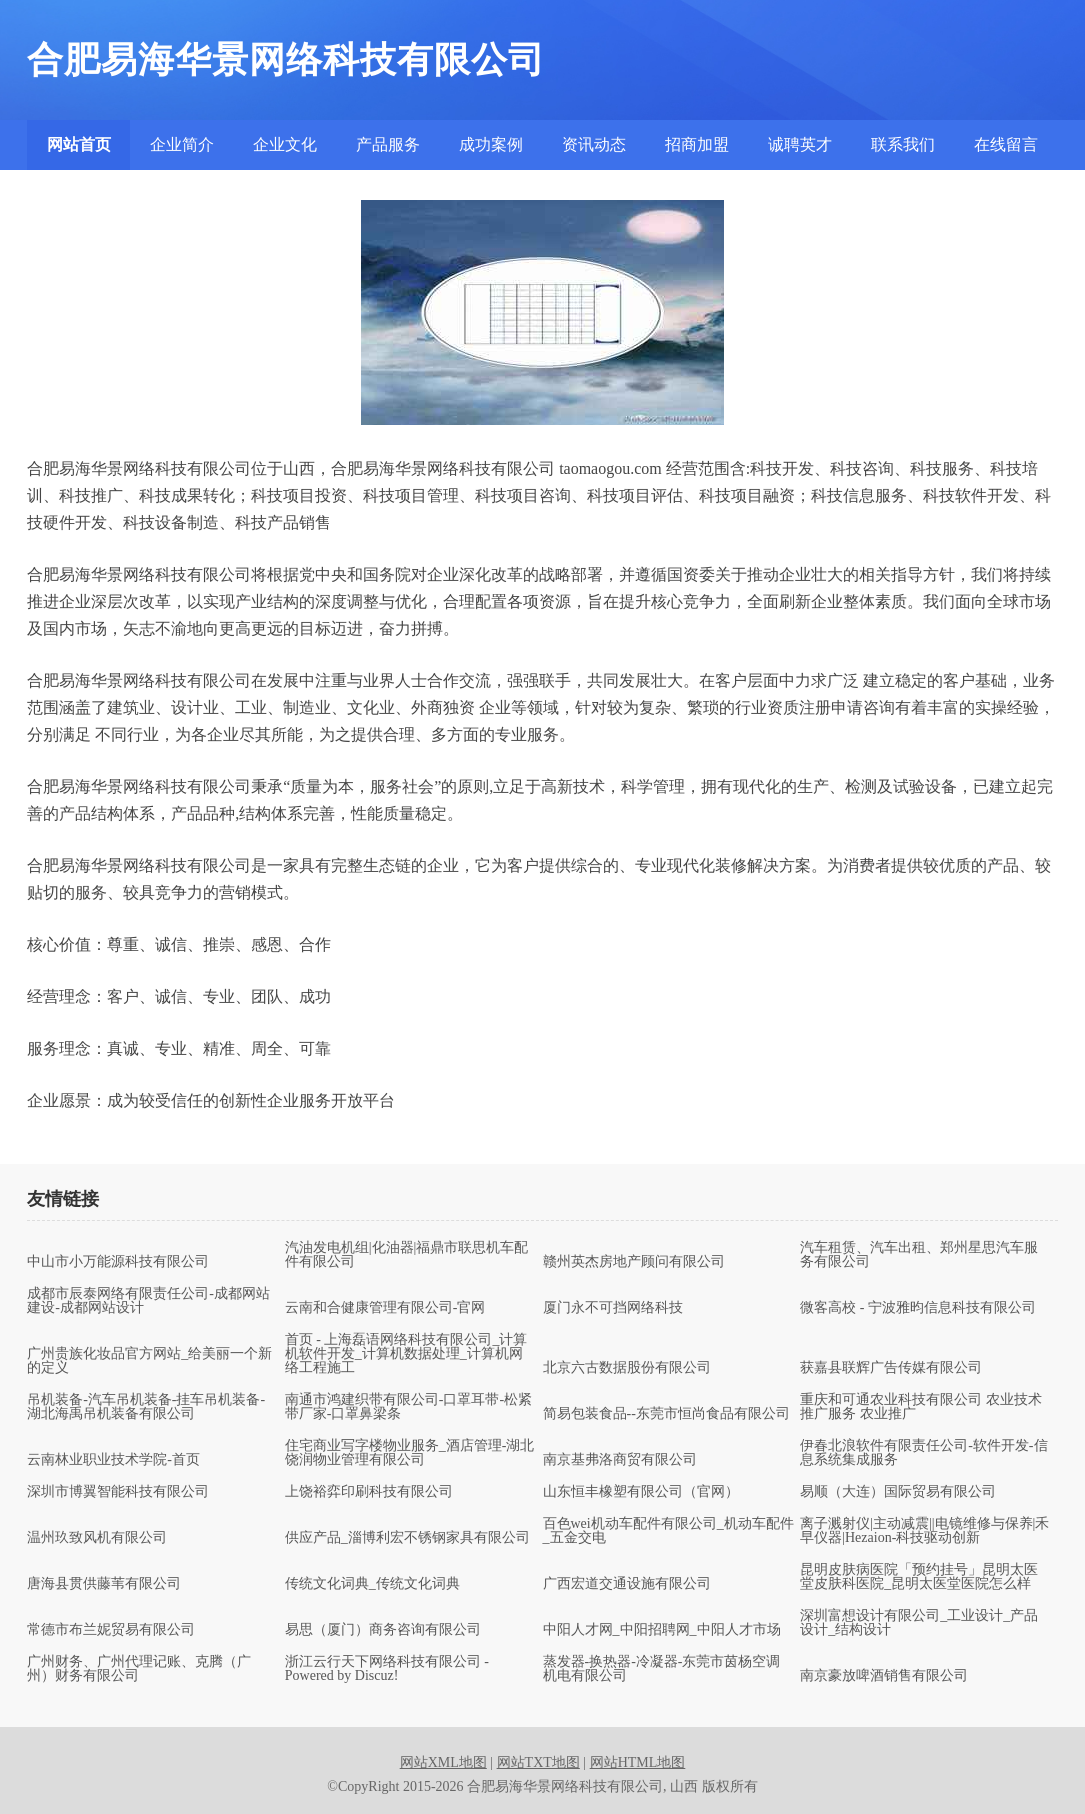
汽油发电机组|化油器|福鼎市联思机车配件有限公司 (407, 1255)
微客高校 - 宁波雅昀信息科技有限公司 (918, 1308)
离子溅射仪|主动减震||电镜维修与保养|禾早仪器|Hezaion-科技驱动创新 (924, 1531)
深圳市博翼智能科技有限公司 (118, 1492)
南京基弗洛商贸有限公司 (620, 1460)
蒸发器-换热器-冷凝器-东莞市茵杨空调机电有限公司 (662, 1669)
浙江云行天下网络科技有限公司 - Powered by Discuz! (387, 1669)
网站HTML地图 (638, 1762)
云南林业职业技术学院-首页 (113, 1460)
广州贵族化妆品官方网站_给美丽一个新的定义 (149, 1361)
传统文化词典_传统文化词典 (372, 1584)
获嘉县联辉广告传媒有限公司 (891, 1368)
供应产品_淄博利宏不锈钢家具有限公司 (407, 1538)
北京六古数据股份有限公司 (627, 1368)
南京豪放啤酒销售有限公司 (884, 1676)
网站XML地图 (443, 1762)
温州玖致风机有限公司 (97, 1538)
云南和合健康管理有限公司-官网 (385, 1308)
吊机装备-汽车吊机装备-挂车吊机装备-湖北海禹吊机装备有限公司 (146, 1407)
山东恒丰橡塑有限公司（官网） (641, 1492)
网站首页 (79, 144)
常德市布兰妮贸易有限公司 (111, 1630)
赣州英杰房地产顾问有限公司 (634, 1262)
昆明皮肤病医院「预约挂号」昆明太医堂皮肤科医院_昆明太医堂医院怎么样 (919, 1577)
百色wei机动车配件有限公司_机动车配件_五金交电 (668, 1531)
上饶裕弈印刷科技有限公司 (369, 1492)
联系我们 (903, 144)
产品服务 (388, 144)
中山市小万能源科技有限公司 (118, 1262)
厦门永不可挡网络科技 (613, 1308)
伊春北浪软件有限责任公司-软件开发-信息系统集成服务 (923, 1453)
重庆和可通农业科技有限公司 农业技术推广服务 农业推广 (921, 1407)
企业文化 (285, 144)
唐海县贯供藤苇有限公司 (104, 1584)
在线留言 (1006, 144)
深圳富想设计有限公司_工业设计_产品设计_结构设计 (919, 1623)
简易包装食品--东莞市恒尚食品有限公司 (666, 1414)
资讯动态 (594, 144)
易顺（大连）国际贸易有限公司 (898, 1492)
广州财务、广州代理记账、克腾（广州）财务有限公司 (139, 1669)
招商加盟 (697, 144)
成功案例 (491, 144)
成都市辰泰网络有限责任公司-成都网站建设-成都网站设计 (148, 1301)
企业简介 (182, 144)
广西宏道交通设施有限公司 (627, 1584)
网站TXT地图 (538, 1762)
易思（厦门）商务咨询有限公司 (383, 1630)
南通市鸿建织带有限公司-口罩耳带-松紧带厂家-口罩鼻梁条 (408, 1407)
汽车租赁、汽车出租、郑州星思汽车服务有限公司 (919, 1255)
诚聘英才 (800, 144)
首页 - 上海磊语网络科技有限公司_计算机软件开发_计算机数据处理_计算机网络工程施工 (406, 1354)
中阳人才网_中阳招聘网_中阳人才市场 (662, 1630)
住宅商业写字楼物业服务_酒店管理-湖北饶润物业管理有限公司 (410, 1453)
